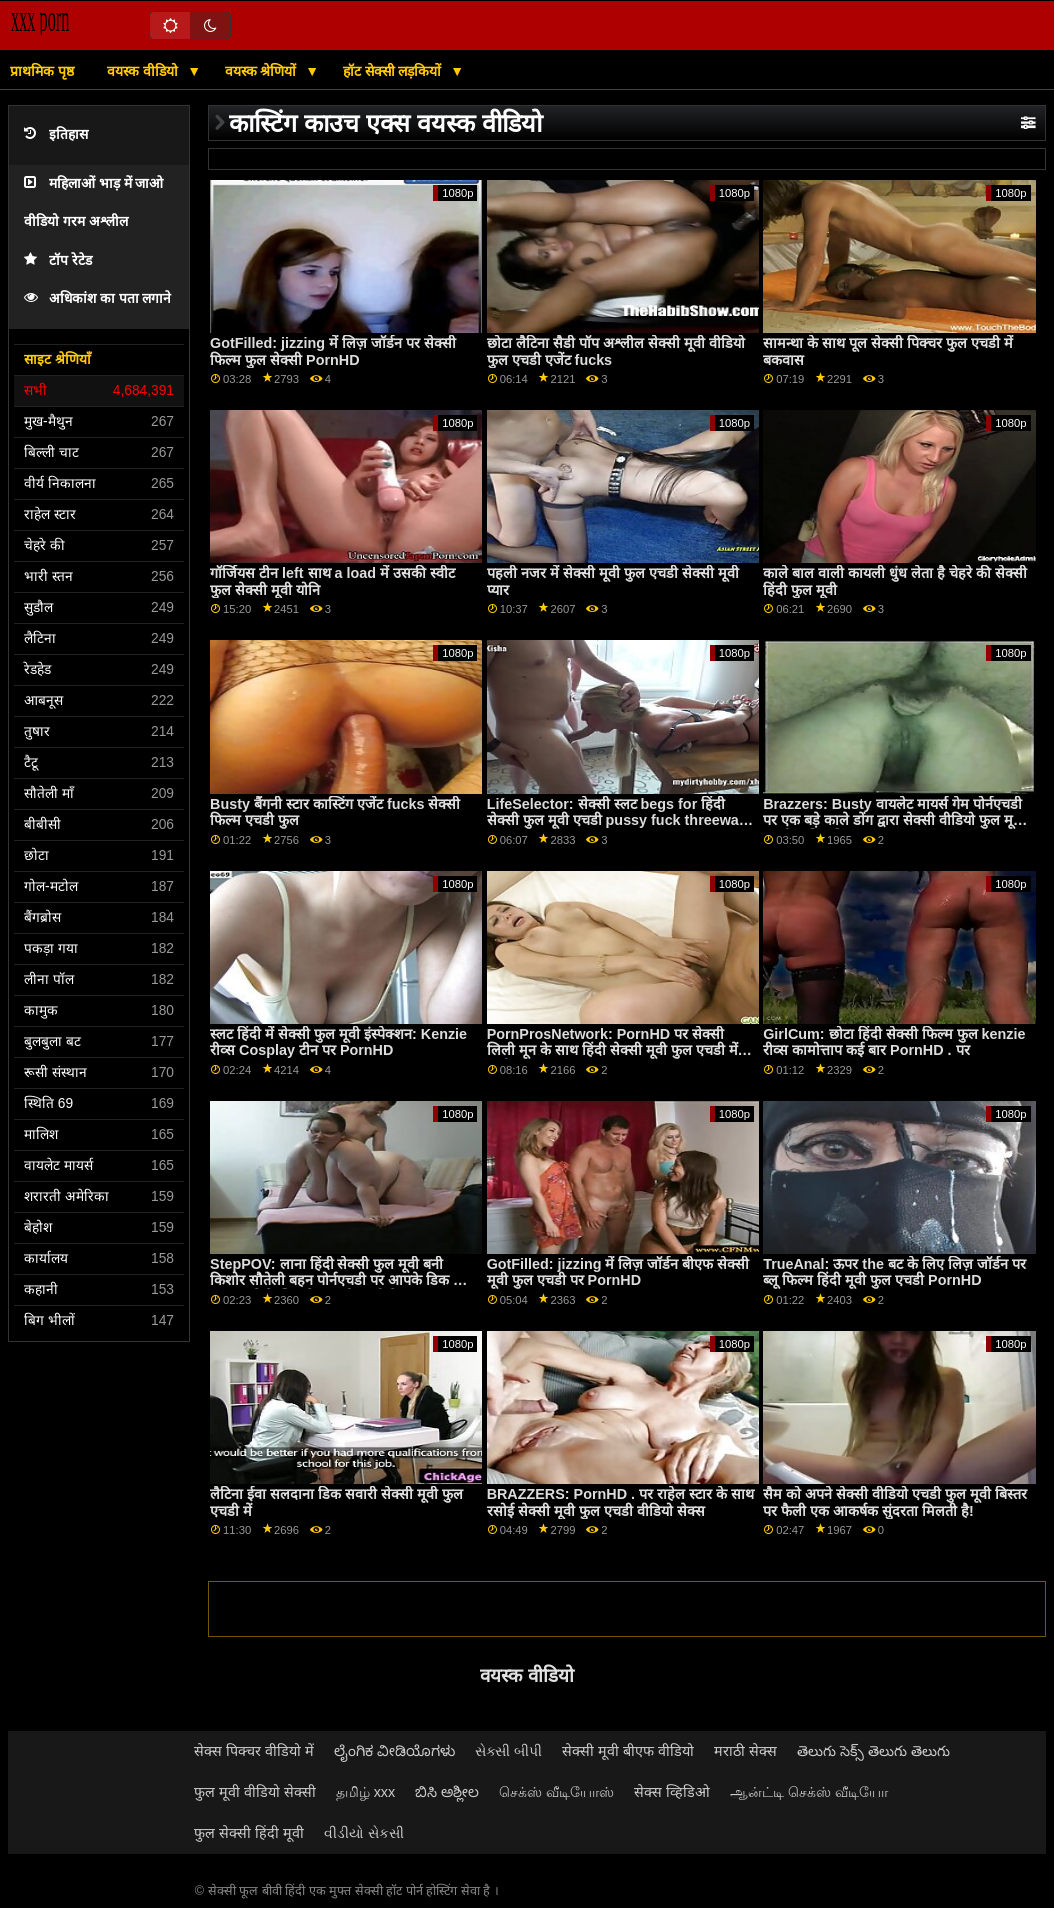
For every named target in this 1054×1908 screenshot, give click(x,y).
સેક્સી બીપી (508, 1751)
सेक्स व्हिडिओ (672, 1792)
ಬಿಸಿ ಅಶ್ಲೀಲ (447, 1792)
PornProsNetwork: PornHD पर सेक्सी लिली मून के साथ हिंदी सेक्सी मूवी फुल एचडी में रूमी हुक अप (612, 1050)
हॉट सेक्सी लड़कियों (394, 71)
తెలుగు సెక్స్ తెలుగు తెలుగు (873, 1751)
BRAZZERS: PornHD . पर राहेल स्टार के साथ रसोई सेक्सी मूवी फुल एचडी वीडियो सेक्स (620, 1502)
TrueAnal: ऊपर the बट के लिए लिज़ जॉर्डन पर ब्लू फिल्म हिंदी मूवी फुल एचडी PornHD (894, 1272)
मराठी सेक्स (745, 1751)
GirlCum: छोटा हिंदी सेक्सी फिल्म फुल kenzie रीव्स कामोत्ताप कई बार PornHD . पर (894, 1042)
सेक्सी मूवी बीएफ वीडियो (628, 1751)
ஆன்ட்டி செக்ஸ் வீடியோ (809, 1792)
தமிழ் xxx (366, 1792)
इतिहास (56, 134)
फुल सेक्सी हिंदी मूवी (249, 1833)
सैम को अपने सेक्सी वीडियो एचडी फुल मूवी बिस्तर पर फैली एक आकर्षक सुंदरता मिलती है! (895, 1502)
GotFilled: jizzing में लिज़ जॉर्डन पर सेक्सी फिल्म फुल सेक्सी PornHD (333, 351)
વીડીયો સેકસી (364, 1833)
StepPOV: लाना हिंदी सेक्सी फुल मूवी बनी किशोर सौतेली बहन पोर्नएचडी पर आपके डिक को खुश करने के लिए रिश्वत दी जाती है (339, 1280)
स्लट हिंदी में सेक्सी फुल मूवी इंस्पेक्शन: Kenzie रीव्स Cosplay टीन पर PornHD (338, 1042)
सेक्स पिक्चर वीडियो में (254, 1751)
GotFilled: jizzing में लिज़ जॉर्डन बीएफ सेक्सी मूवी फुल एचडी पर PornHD (618, 1272)
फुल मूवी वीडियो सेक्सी (255, 1792)
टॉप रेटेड (58, 260)
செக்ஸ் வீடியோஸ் (556, 1792)
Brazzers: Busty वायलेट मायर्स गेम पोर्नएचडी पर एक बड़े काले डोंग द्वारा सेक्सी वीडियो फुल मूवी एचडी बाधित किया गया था (894, 820)
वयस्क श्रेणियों (263, 71)
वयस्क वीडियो (144, 71)
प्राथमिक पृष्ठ (42, 71)
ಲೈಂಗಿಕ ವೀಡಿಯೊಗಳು (394, 1751)
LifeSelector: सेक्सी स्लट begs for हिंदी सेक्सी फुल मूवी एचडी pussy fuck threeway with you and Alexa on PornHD (617, 820)
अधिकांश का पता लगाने (97, 298)
